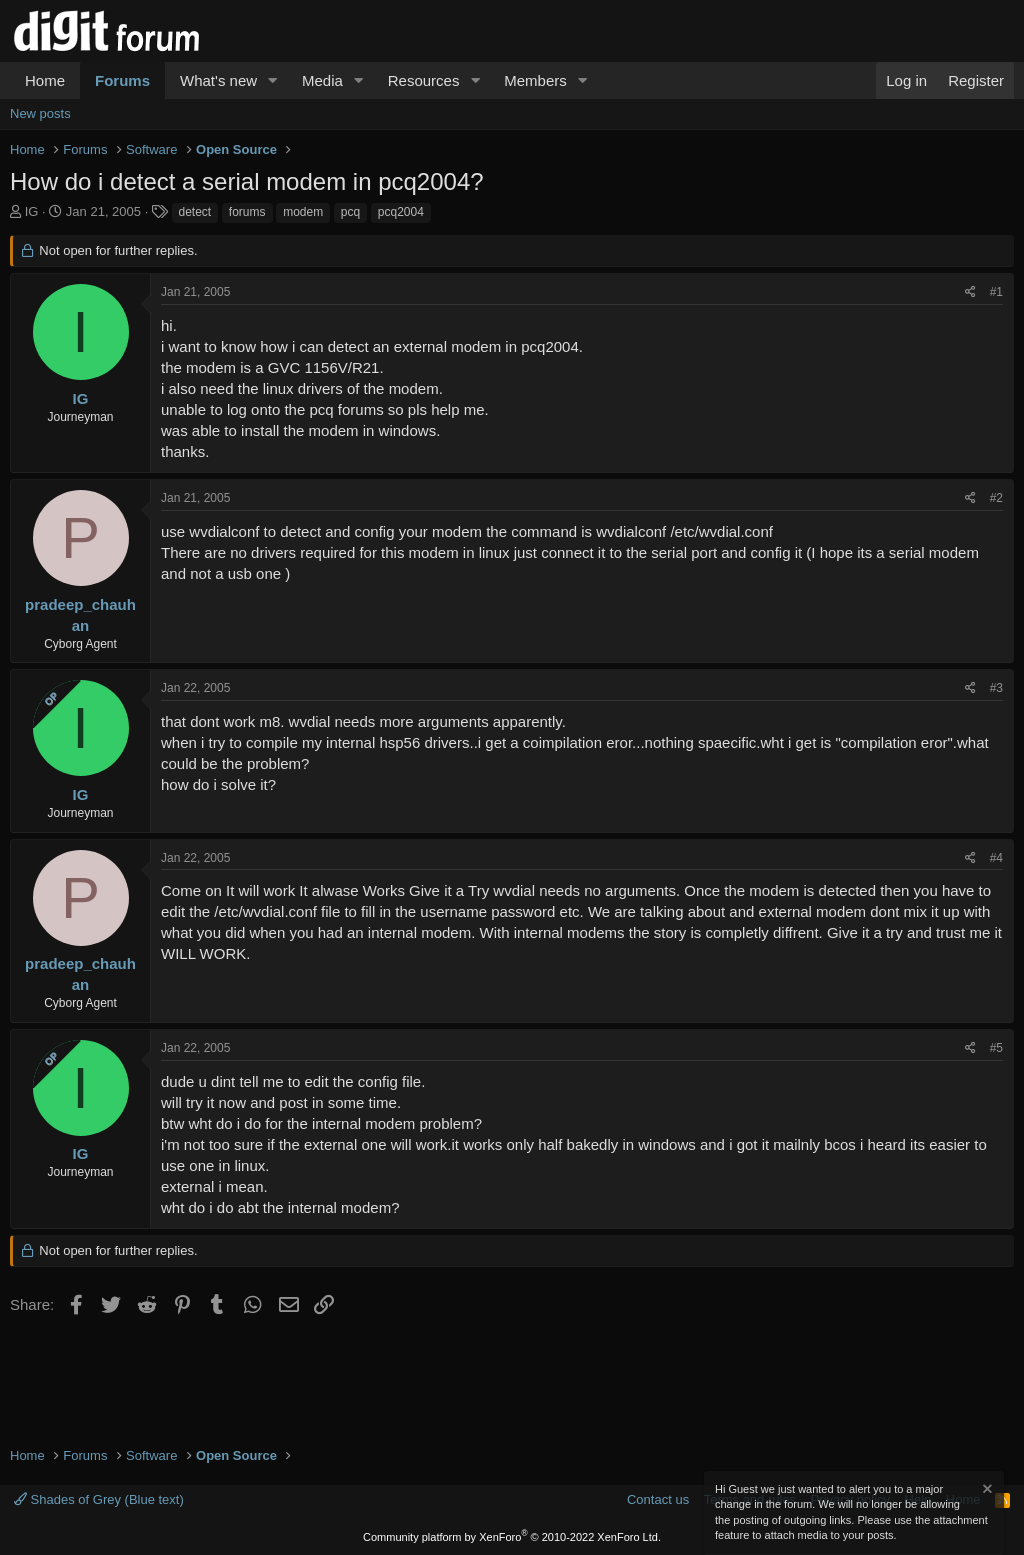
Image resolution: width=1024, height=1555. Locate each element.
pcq (350, 212)
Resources (424, 80)
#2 (996, 498)
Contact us (658, 1499)
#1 (996, 292)
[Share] (970, 292)
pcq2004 (401, 212)
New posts (40, 113)
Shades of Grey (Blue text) (99, 1499)
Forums (122, 80)
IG (32, 211)
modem (303, 212)
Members (535, 80)
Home (45, 80)
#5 (996, 1048)
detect (195, 212)
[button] (273, 80)
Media (322, 80)
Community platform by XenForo (512, 1537)
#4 (996, 858)
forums (247, 212)
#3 (996, 688)
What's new (218, 80)
